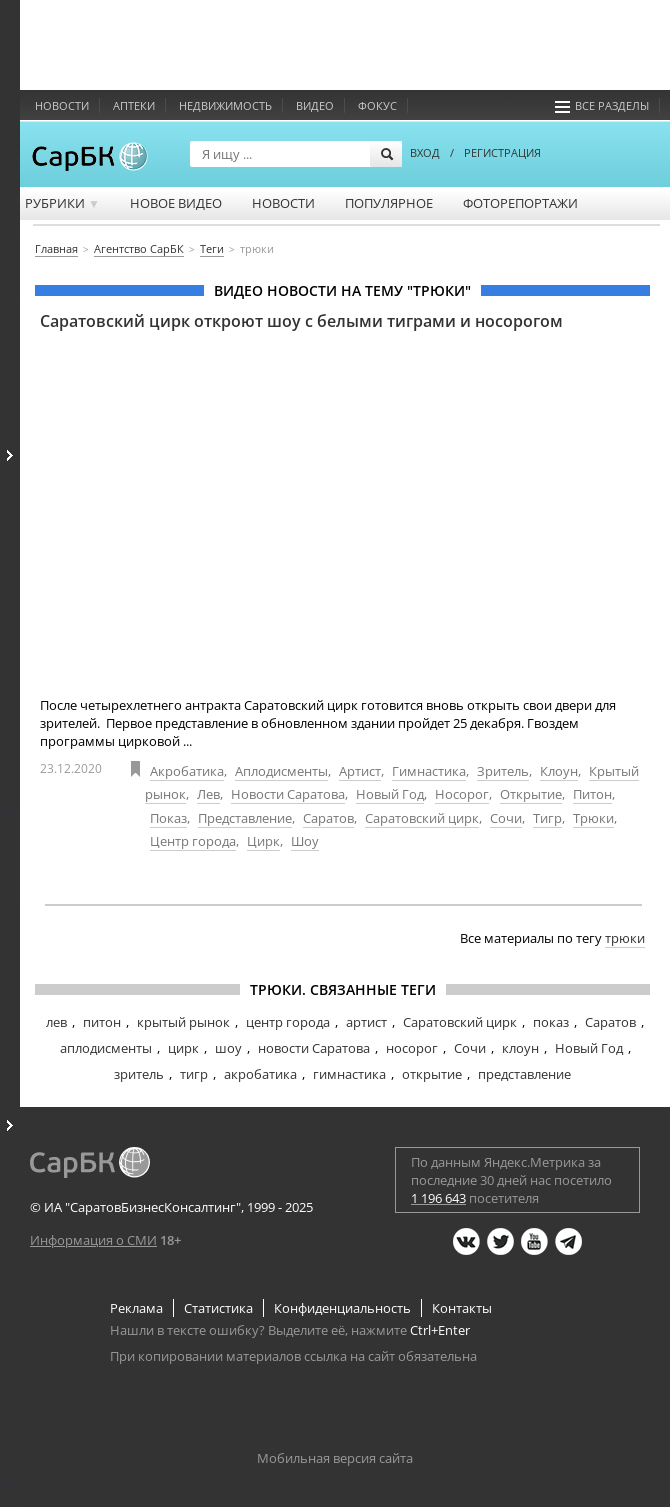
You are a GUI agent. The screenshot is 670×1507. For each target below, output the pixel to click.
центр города (288, 1022)
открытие (432, 1074)
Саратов (328, 818)
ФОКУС (377, 105)
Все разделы (602, 105)
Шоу (305, 841)
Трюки (593, 818)
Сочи (506, 818)
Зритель (503, 771)
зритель (139, 1074)
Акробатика (187, 771)
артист (366, 1022)
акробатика (260, 1074)
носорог (412, 1048)
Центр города (193, 841)
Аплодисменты (281, 771)
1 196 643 (438, 1198)
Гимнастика (429, 771)
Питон (592, 794)
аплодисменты (106, 1048)
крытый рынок (183, 1022)
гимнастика (349, 1074)
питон (102, 1022)
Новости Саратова (288, 794)
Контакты (462, 1308)
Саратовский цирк (422, 818)
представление (524, 1074)
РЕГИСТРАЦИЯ (502, 152)
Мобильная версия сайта (335, 1458)
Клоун (559, 771)
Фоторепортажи (520, 203)
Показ (168, 818)
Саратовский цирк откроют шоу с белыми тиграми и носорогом (301, 321)
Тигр (547, 818)
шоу (228, 1048)
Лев (208, 794)
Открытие (531, 794)
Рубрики (62, 203)
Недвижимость (225, 105)
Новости (62, 105)
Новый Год (390, 794)
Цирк (263, 841)
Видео (315, 105)
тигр (194, 1074)
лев (56, 1022)
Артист (360, 771)
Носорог (462, 794)
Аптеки (134, 105)
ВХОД (425, 152)
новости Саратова (314, 1048)
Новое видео (176, 203)
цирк (183, 1048)
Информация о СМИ (93, 1240)
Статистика (218, 1308)
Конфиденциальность (342, 1308)
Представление (245, 818)
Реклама (136, 1308)
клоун (520, 1048)
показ (551, 1022)
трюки (625, 938)
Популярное (389, 203)
